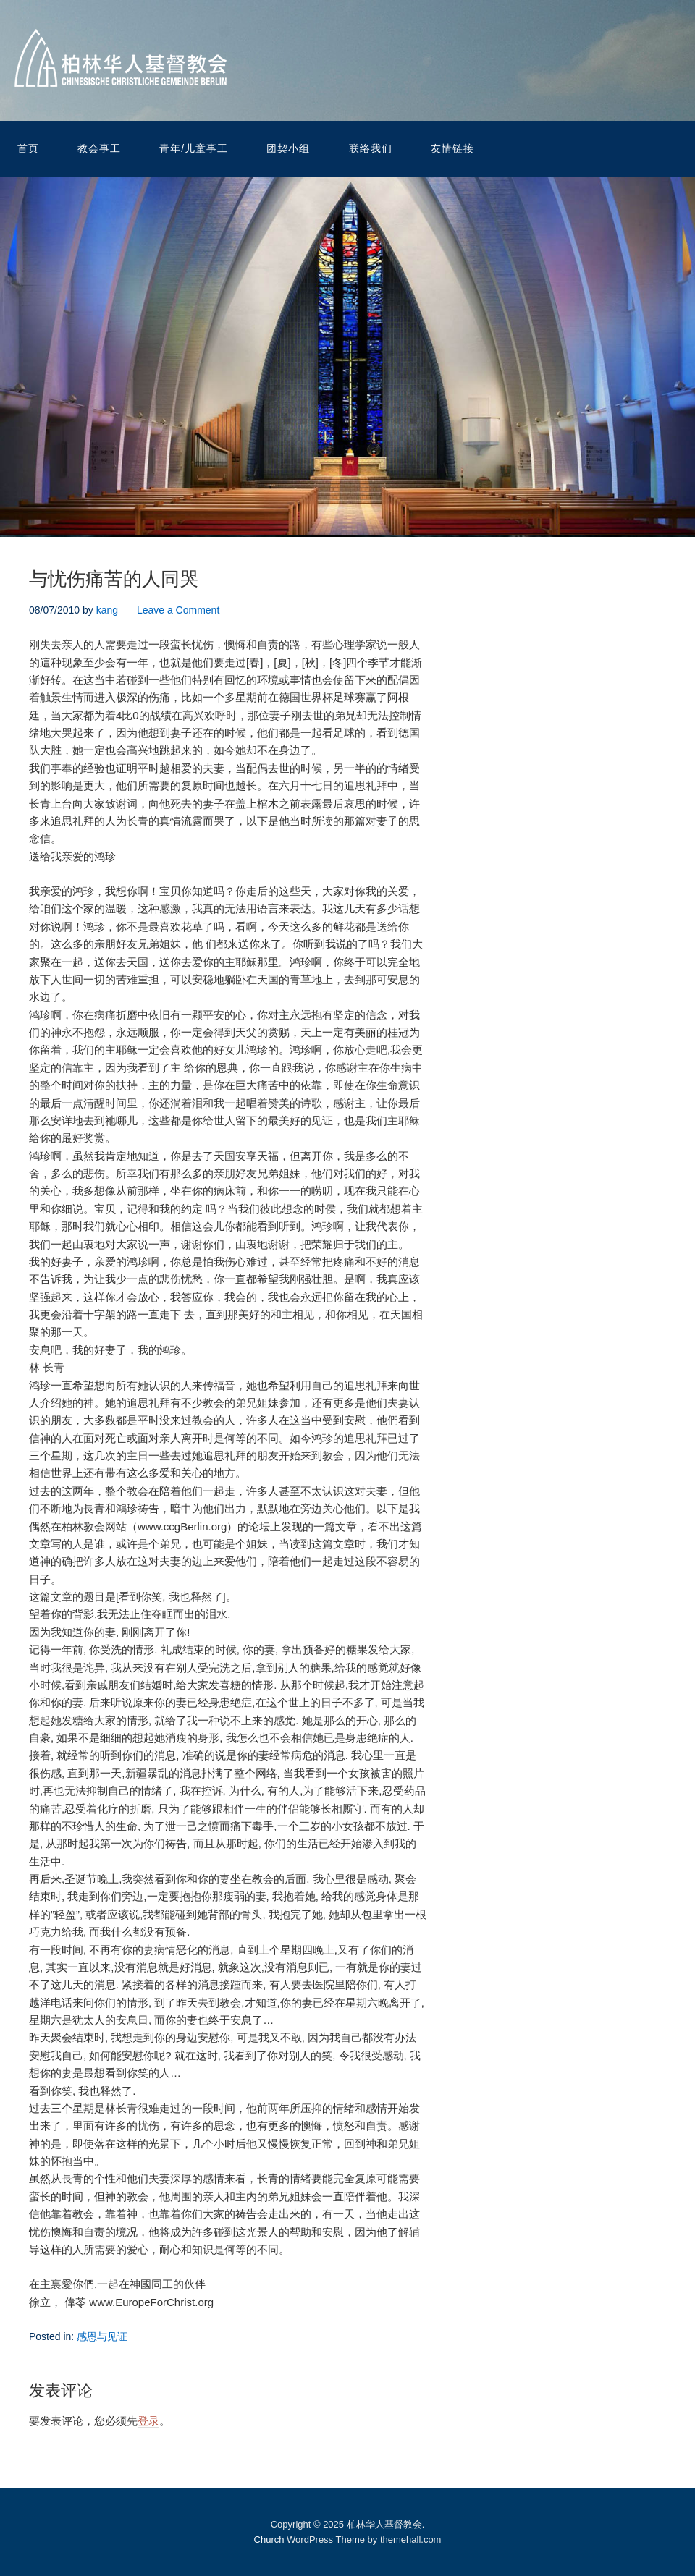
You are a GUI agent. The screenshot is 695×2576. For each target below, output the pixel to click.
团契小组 (288, 148)
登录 (148, 2421)
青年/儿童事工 (193, 148)
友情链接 (452, 148)
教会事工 (99, 148)
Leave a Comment (178, 610)
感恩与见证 (102, 2336)
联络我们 (370, 148)
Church (269, 2539)
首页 (28, 148)
